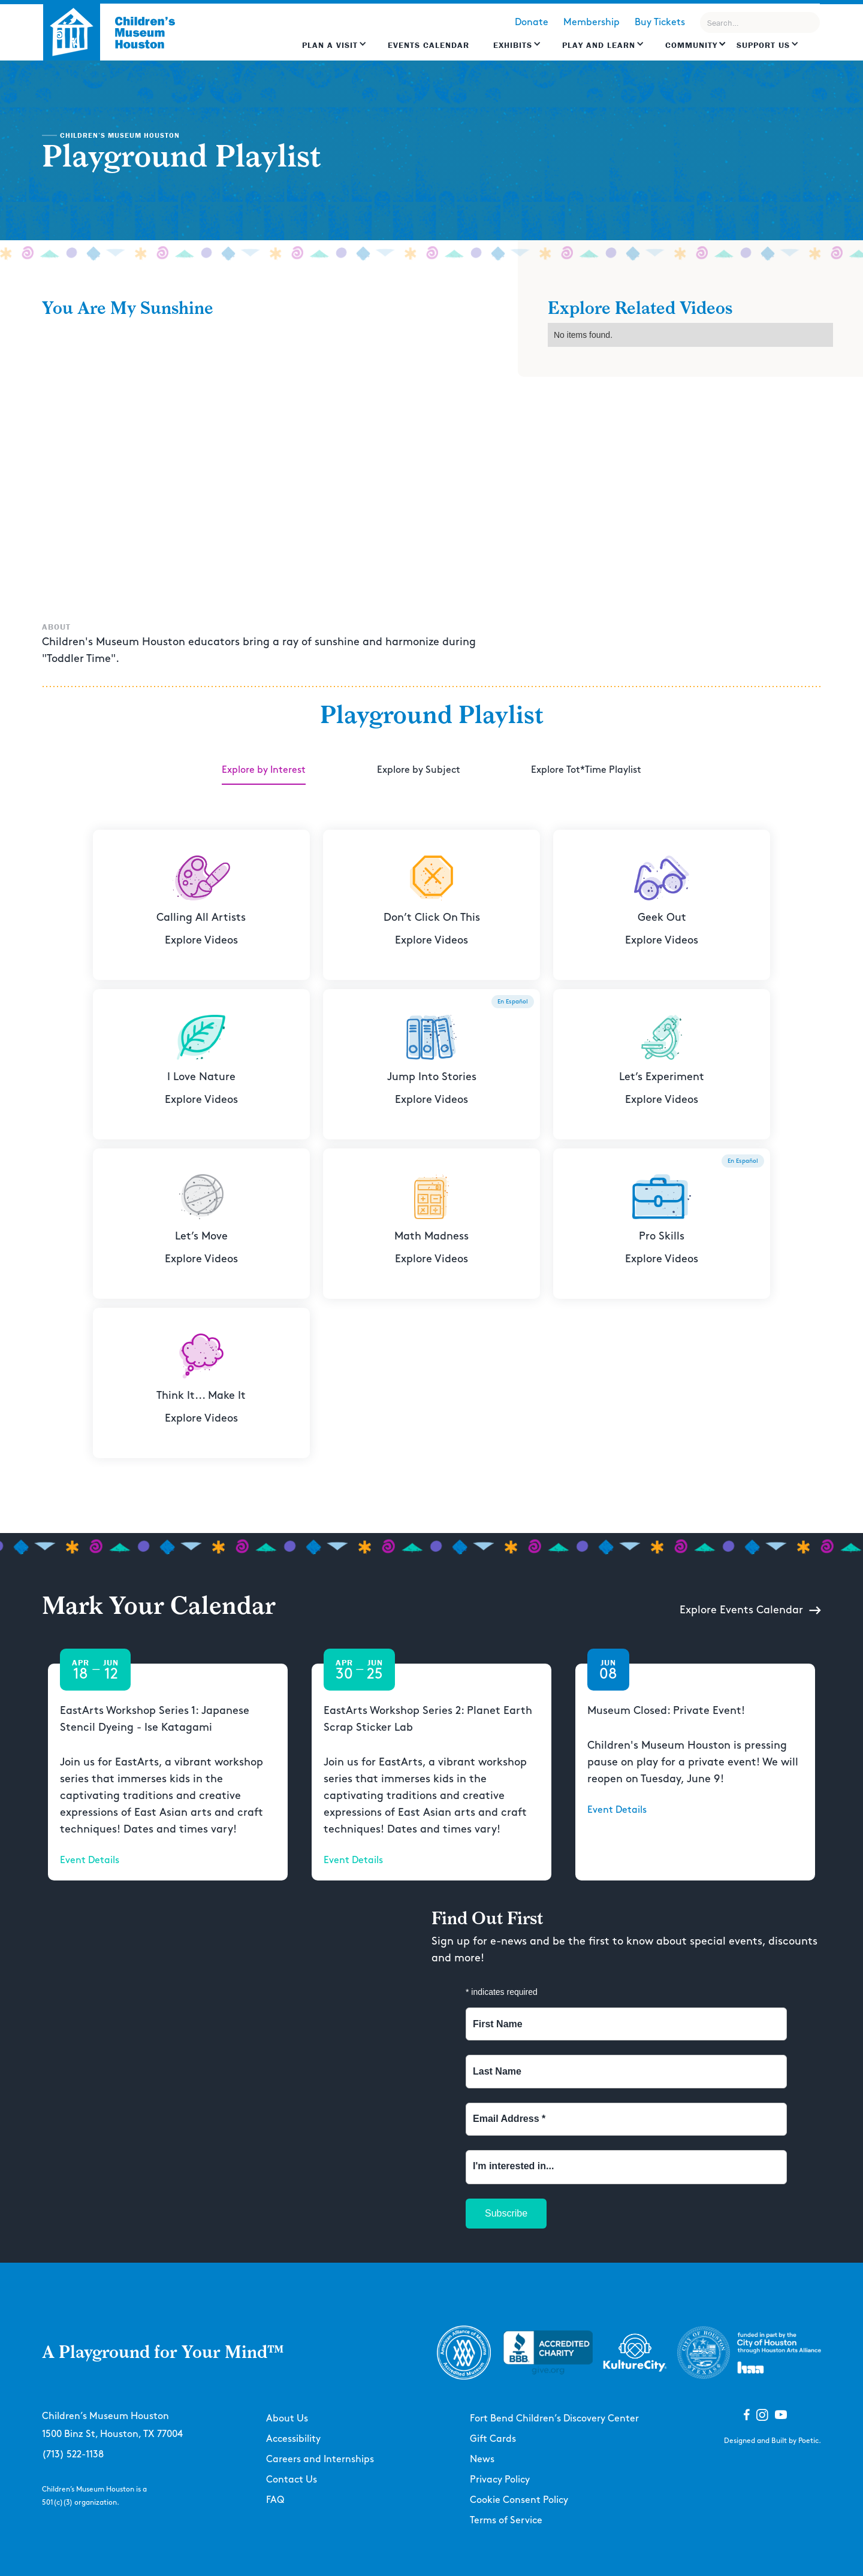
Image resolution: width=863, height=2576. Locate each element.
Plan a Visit (330, 45)
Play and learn (598, 45)
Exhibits (512, 45)
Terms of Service (506, 2520)
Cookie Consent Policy (519, 2500)
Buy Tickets (660, 22)
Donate (531, 22)
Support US (763, 45)
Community (691, 45)
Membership (591, 22)
